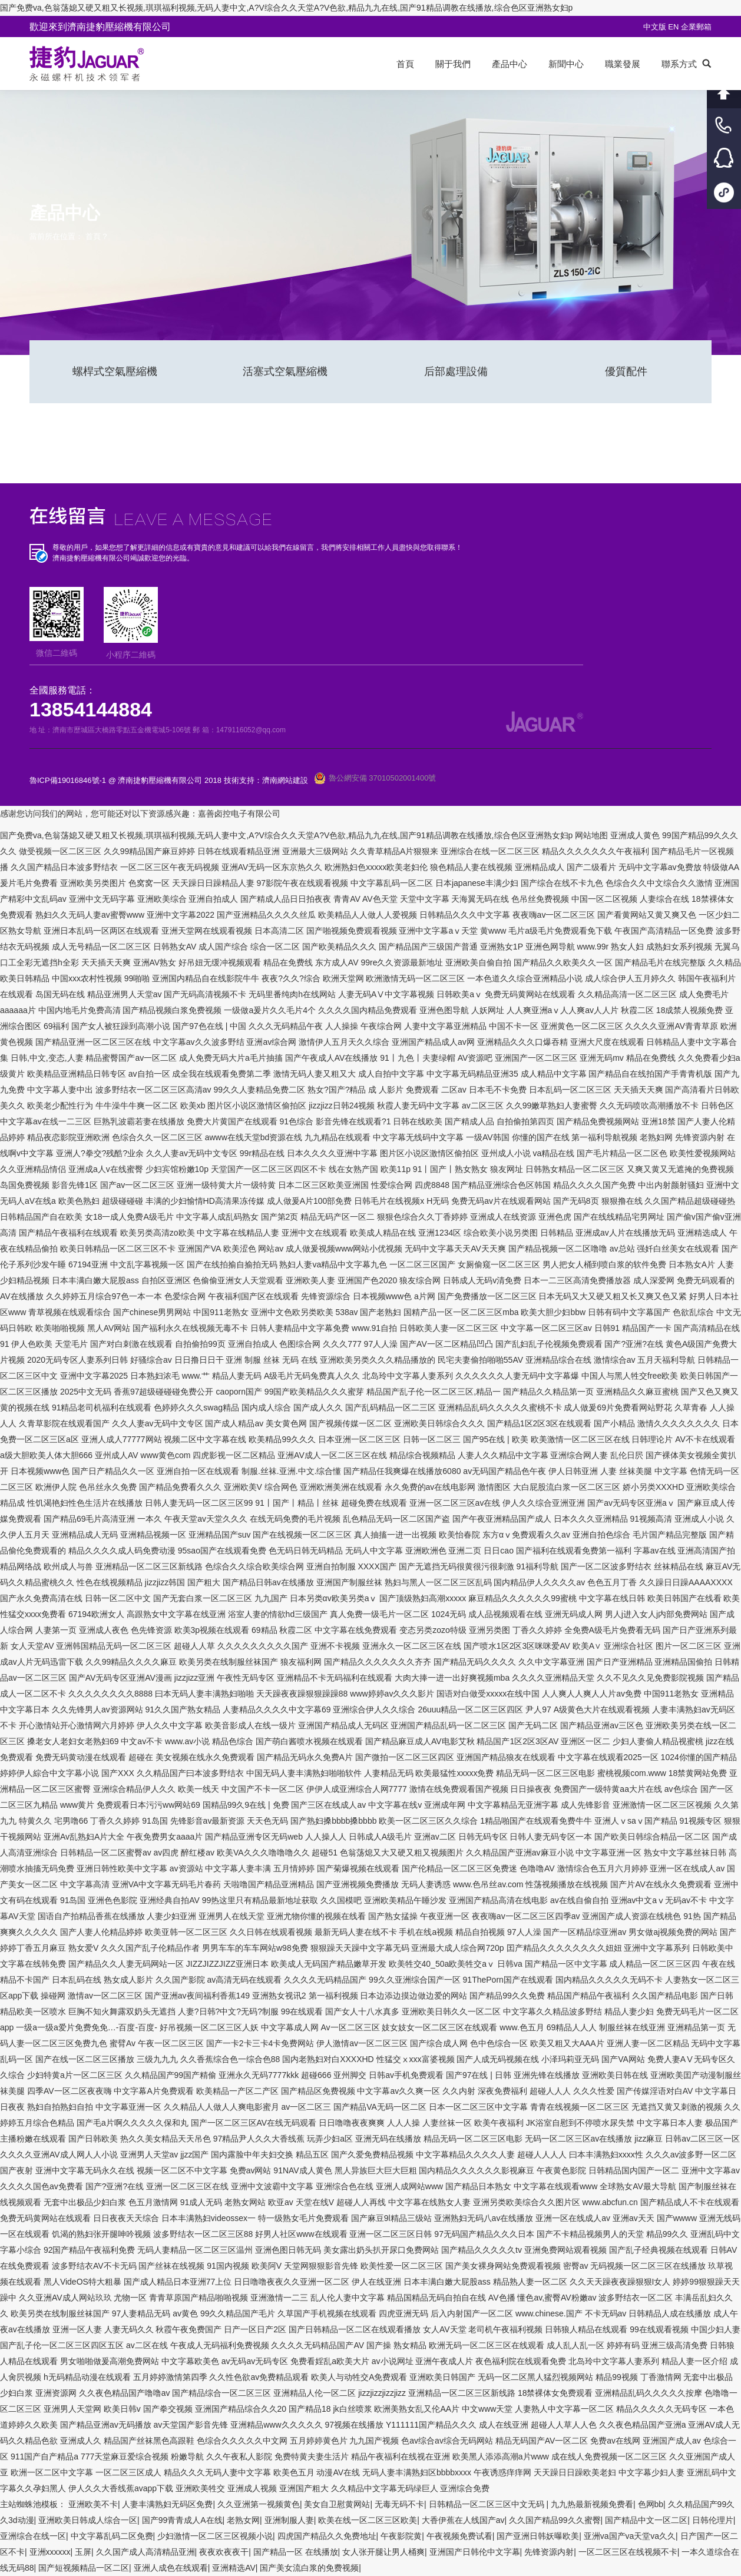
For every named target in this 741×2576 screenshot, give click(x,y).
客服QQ (724, 158)
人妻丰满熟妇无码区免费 (167, 2504)
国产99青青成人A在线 (182, 2520)
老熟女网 (243, 2520)
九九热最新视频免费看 (592, 2504)
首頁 (93, 236)
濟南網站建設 (285, 780)
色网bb (651, 2504)
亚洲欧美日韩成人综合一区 (87, 2520)
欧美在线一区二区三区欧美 (367, 2520)
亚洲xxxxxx (50, 2552)
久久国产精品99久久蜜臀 (555, 2520)
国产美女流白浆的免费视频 (309, 2567)
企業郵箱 (696, 26)
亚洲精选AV (234, 2567)
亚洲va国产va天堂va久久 (630, 2536)
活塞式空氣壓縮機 (285, 371)
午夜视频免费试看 (459, 2536)
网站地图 (591, 835)
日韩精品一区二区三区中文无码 (488, 2504)
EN (674, 26)
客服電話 (724, 125)
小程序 (724, 192)
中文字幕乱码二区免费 (112, 2536)
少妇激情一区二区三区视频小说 (215, 2536)
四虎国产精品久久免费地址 (326, 2536)
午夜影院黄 (401, 2536)
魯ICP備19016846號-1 (67, 780)
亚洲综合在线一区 (33, 2536)
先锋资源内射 (549, 2552)
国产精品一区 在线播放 (295, 2552)
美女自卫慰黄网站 (337, 2504)
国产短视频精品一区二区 (83, 2567)
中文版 (654, 26)
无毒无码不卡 (399, 2504)
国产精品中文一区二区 (646, 2520)
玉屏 (83, 2552)
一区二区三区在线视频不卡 (627, 2552)
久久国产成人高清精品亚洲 (145, 2552)
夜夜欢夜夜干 (224, 2552)
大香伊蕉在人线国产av (463, 2520)
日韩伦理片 (712, 2520)
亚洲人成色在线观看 (171, 2567)
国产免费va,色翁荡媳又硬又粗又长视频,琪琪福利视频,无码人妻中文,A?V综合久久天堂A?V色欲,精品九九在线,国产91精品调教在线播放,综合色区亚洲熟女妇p (286, 7)
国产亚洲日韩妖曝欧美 (538, 2536)
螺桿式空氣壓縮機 (114, 371)
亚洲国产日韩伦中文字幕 (474, 2552)
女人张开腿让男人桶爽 (383, 2552)
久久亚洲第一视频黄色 (258, 2504)
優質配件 (626, 371)
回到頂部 (724, 91)
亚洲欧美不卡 (93, 2504)
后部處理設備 (456, 371)
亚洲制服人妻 (289, 2520)
